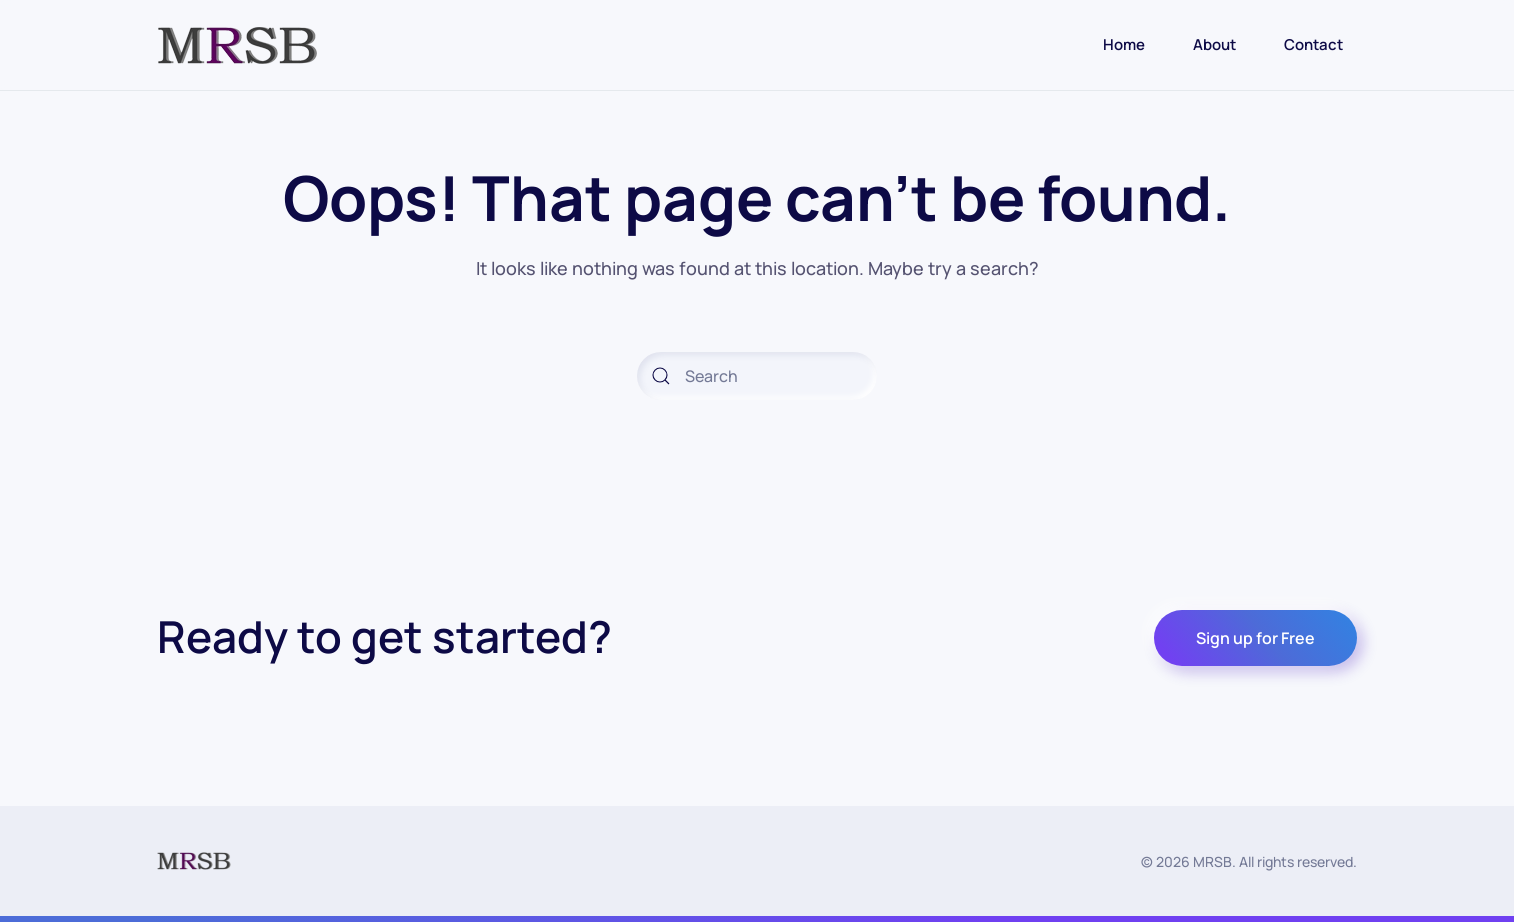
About (1214, 44)
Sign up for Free (1255, 638)
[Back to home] (237, 45)
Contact (1313, 44)
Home (1124, 44)
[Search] (757, 376)
